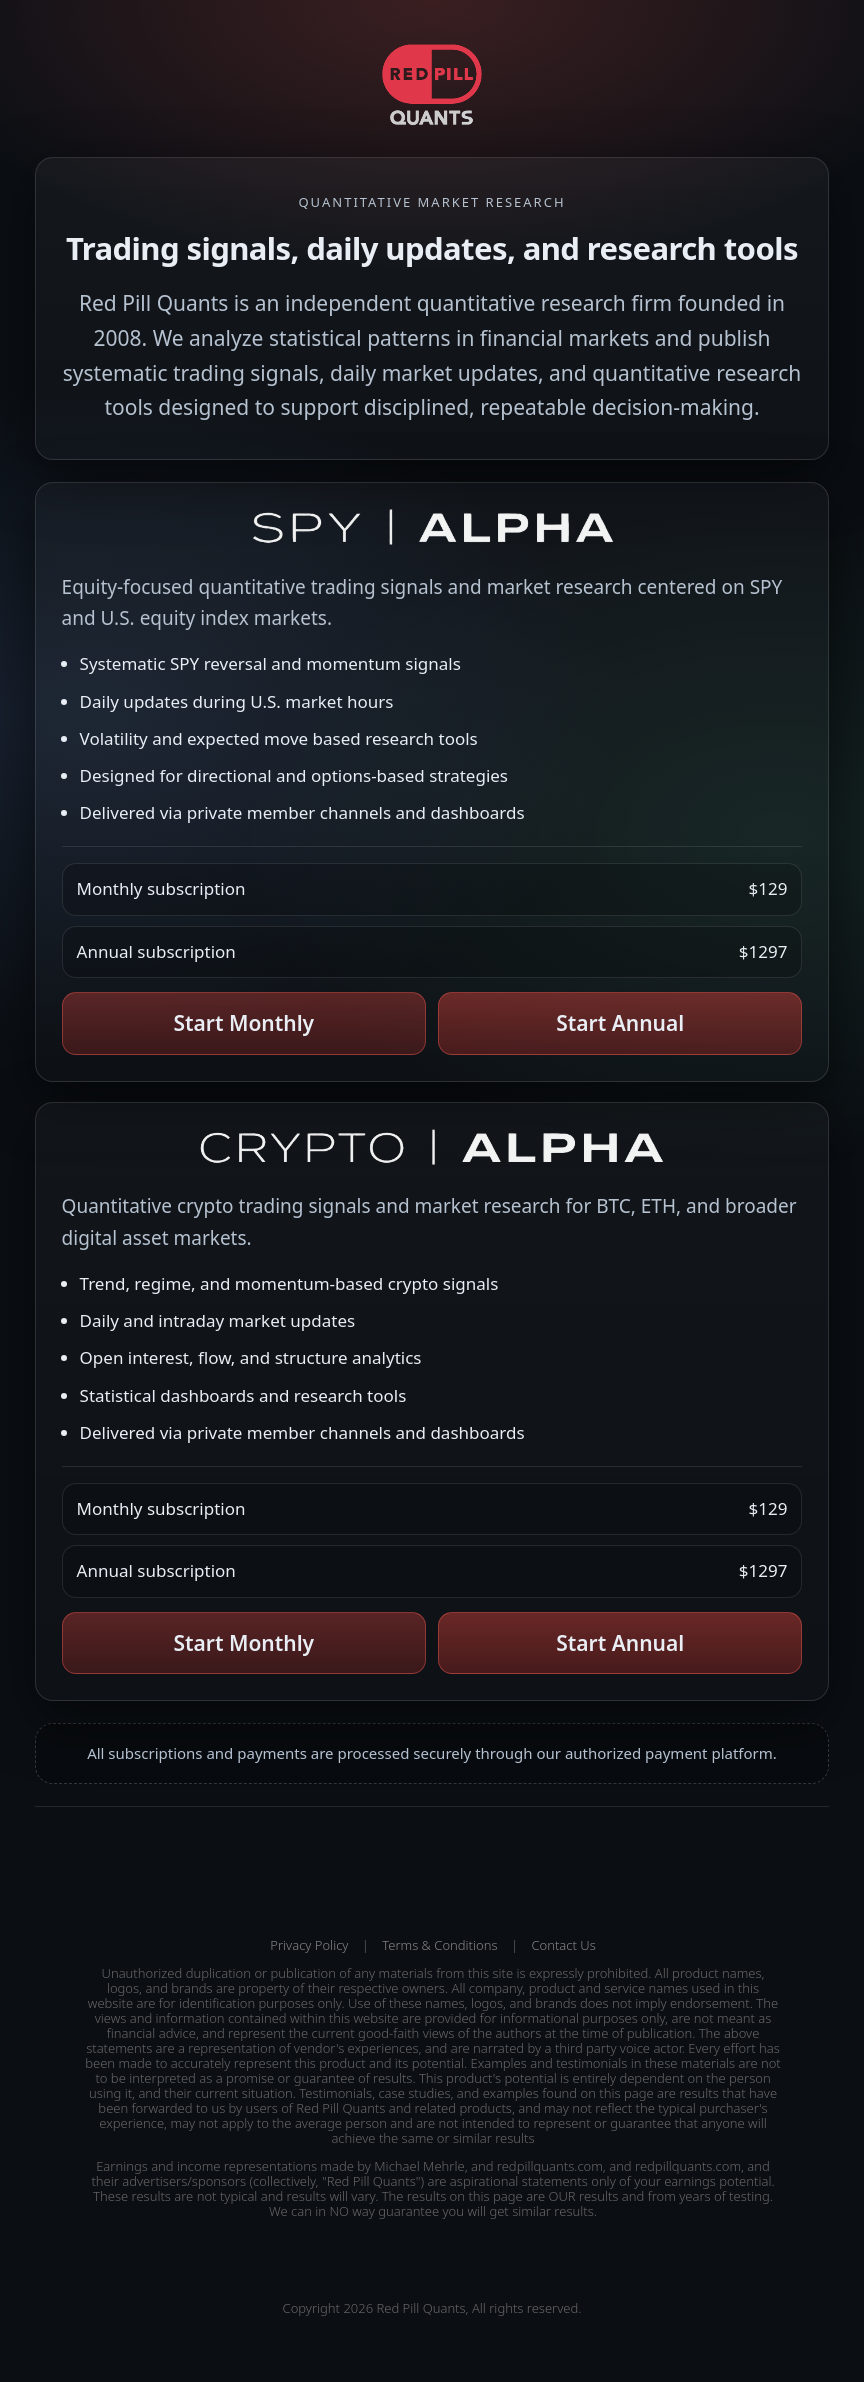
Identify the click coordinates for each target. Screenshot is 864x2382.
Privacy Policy (309, 1945)
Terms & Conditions (439, 1945)
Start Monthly (243, 1023)
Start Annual (620, 1023)
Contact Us (563, 1945)
